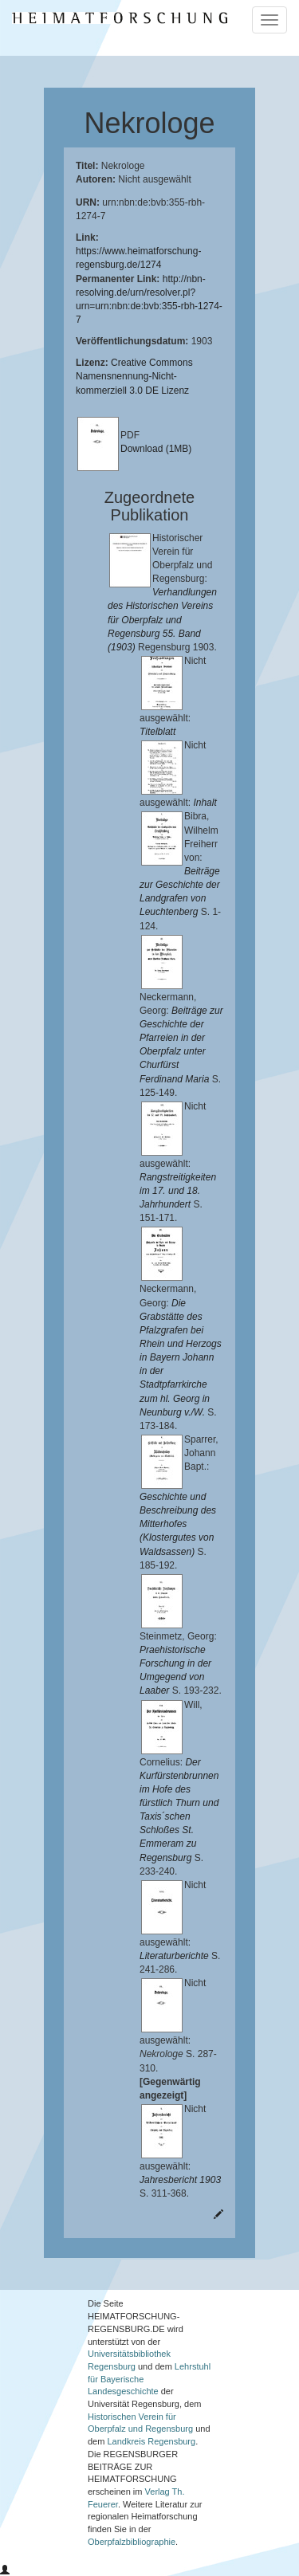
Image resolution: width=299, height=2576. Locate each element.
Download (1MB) (155, 448)
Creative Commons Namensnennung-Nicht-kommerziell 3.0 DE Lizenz (134, 376)
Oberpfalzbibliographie (131, 2542)
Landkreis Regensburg (151, 2441)
